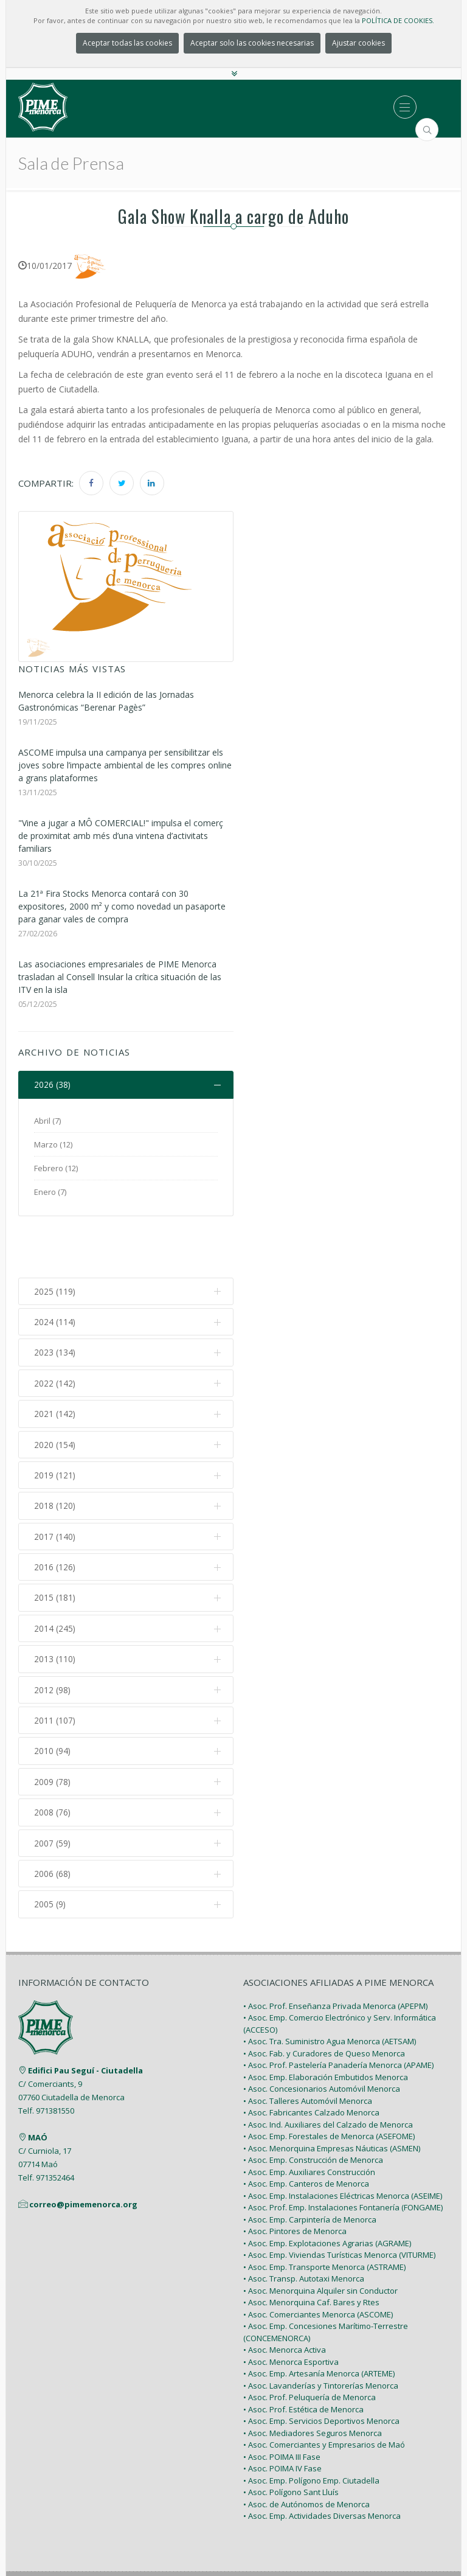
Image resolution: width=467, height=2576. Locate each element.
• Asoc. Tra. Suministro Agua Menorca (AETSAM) (329, 1991)
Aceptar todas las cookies (127, 43)
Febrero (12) (56, 1168)
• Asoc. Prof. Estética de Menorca (303, 2358)
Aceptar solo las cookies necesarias (252, 43)
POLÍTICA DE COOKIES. (398, 20)
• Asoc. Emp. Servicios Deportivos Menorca (321, 2370)
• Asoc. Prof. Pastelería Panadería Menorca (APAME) (338, 2015)
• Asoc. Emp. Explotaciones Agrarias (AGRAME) (327, 2192)
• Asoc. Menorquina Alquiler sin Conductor (320, 2240)
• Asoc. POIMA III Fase (281, 2406)
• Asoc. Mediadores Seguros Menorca (312, 2382)
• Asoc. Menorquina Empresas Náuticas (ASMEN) (331, 2097)
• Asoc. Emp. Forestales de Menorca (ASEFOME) (329, 2086)
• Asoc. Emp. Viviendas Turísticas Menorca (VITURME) (339, 2204)
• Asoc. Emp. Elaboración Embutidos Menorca (325, 2026)
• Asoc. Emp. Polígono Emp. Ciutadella (311, 2430)
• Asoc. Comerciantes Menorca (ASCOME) (318, 2263)
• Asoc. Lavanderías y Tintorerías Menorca (320, 2335)
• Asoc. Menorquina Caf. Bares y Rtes (311, 2252)
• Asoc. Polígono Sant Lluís (291, 2442)
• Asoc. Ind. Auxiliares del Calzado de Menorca (328, 2074)
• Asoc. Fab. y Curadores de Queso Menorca (324, 2002)
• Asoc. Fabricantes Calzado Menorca (311, 2062)
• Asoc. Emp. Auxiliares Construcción (309, 2121)
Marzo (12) (53, 1144)
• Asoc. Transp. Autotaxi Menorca (303, 2228)
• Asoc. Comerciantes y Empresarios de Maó (324, 2394)
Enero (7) (50, 1191)
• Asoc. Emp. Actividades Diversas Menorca (322, 2465)
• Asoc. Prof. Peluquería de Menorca (309, 2347)
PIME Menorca (205, 2538)
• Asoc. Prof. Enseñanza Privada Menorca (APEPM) (335, 1955)
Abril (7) (47, 1120)
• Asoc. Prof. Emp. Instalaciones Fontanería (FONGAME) (343, 2157)
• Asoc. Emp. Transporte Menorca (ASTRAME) (324, 2216)
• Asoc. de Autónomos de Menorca (306, 2453)
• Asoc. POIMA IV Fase (282, 2418)
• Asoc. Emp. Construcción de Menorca (313, 2109)
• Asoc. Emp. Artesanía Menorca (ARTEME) (319, 2323)
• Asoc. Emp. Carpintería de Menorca (309, 2168)
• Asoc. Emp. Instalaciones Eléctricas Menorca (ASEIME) (342, 2145)
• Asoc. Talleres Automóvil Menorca (307, 2050)
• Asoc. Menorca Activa (284, 2299)
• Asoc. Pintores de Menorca (295, 2181)
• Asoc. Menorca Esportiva (291, 2311)
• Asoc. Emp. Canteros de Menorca (306, 2133)
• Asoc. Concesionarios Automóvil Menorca (321, 2038)
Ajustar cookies (358, 43)
